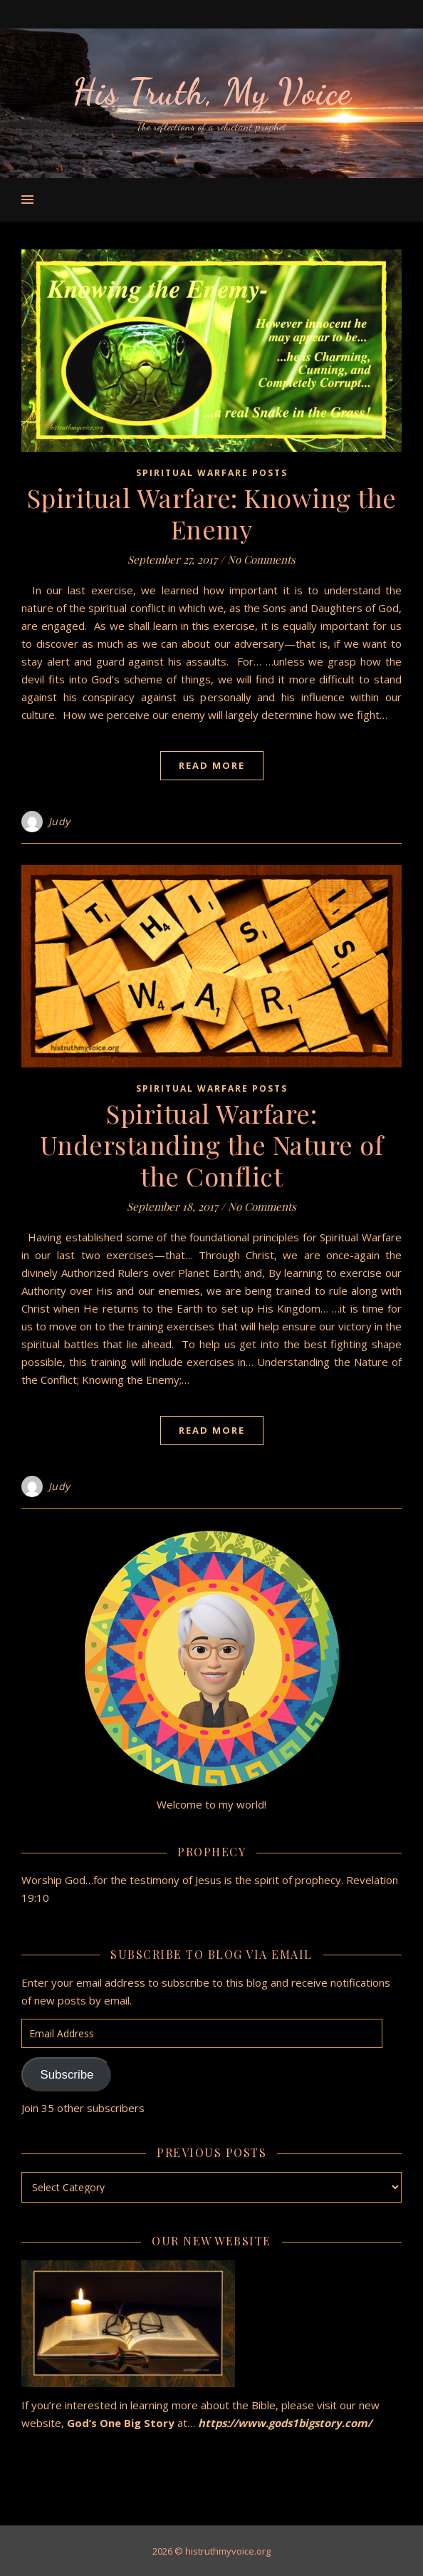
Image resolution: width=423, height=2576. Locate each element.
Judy (59, 821)
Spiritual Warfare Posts (212, 473)
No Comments (261, 559)
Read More (212, 765)
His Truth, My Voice (211, 92)
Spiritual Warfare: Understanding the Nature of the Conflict (212, 1144)
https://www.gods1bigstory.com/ (285, 2423)
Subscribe (66, 2074)
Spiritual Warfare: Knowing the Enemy (212, 513)
